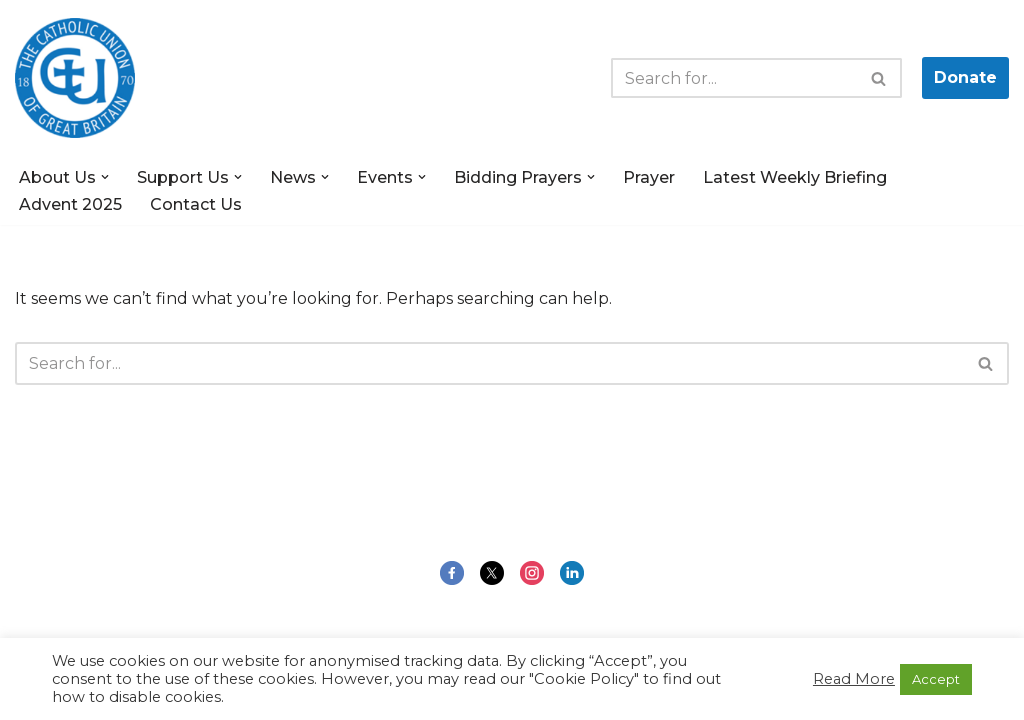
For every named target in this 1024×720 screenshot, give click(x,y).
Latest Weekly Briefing (795, 177)
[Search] (734, 78)
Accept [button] (936, 679)
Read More (854, 679)
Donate (965, 77)
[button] (105, 177)
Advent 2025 (70, 204)
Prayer (649, 177)
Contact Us (196, 204)
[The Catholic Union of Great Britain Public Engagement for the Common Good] (75, 78)
